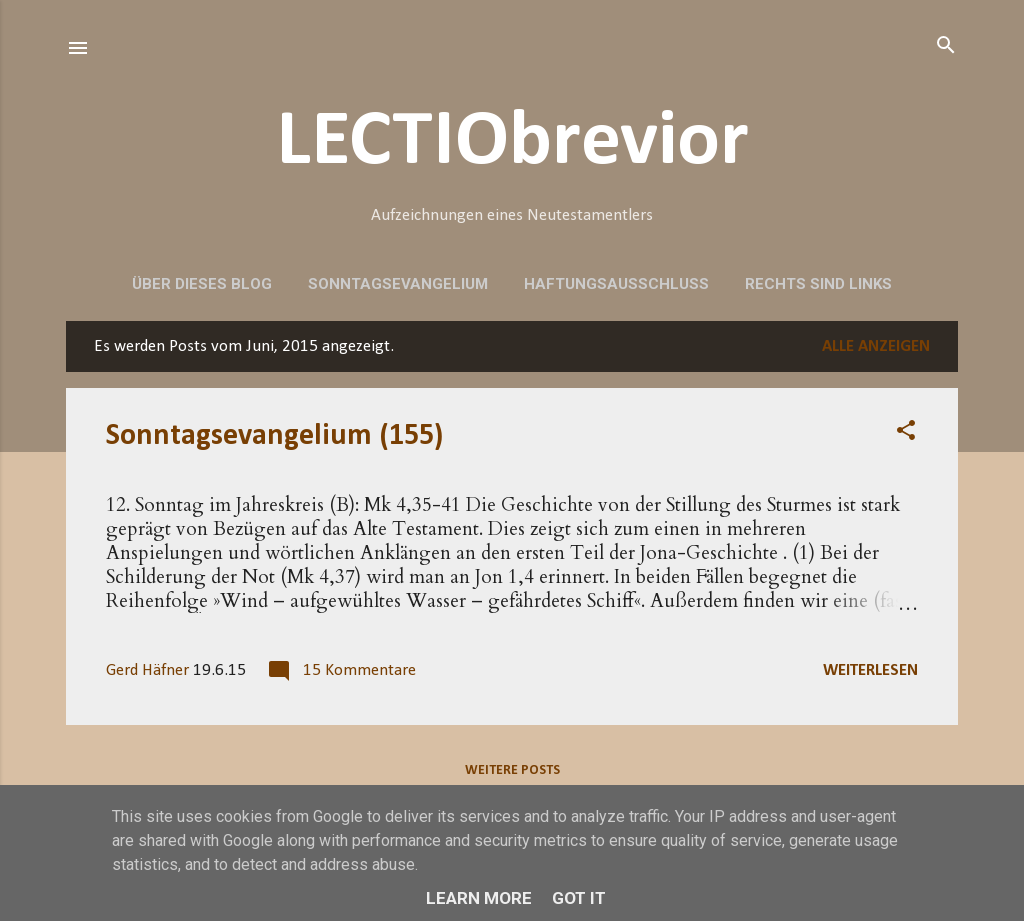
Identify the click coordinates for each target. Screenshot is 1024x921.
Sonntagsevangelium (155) (274, 436)
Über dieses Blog (202, 284)
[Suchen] (946, 46)
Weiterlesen (870, 670)
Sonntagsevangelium (398, 284)
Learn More (479, 898)
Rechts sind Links (818, 284)
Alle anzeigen (876, 346)
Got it (579, 898)
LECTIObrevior (512, 143)
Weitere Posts (512, 770)
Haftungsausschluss (616, 284)
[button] (906, 431)
